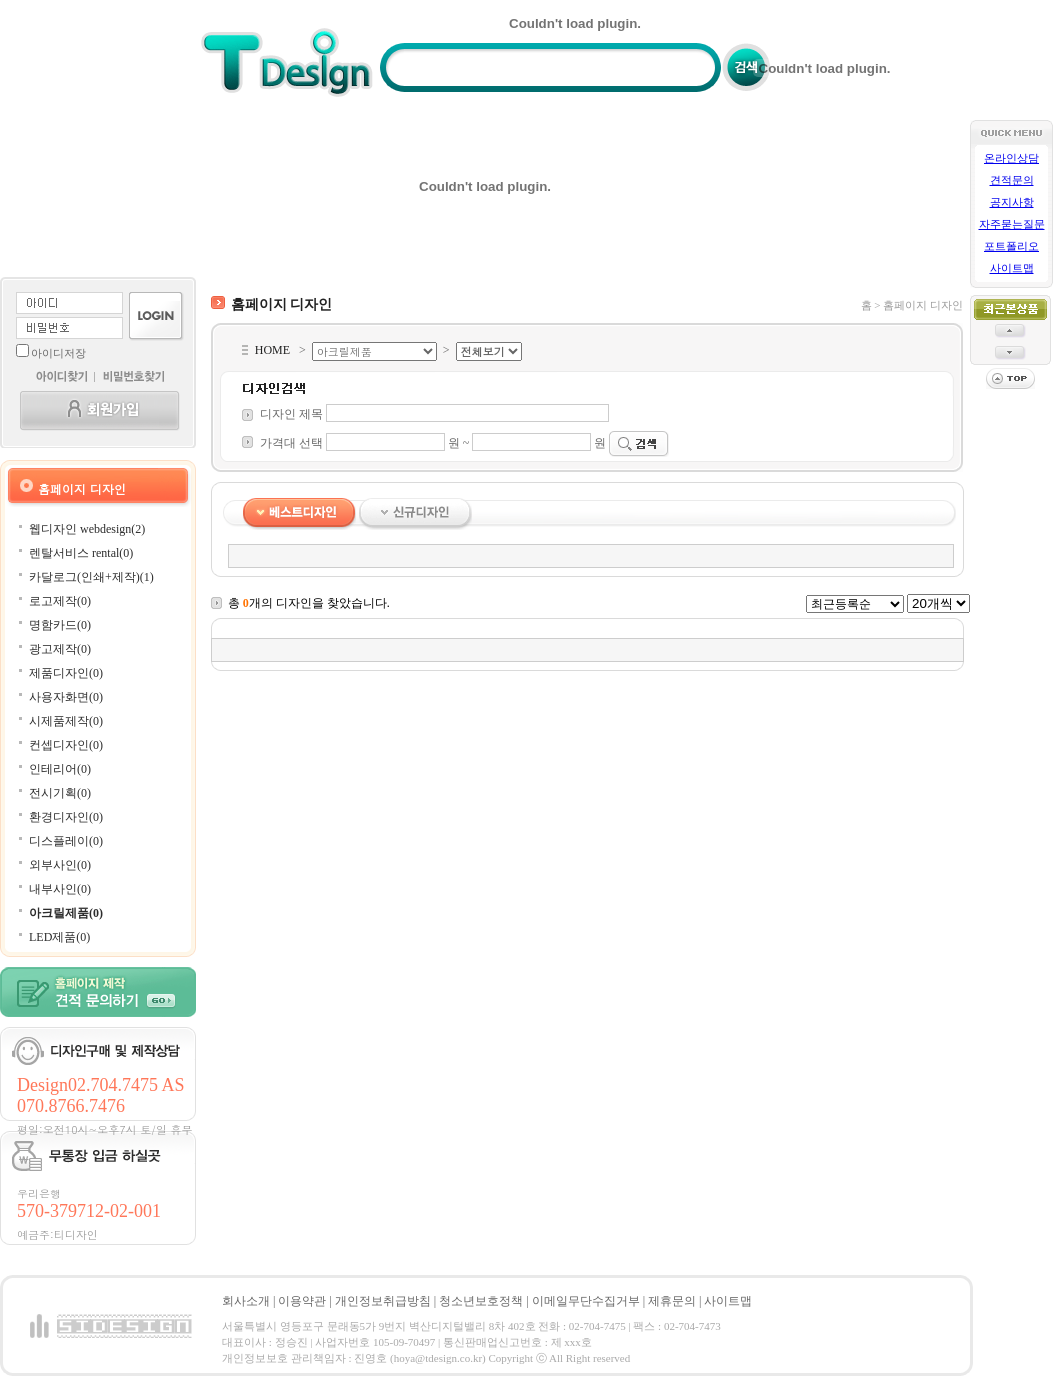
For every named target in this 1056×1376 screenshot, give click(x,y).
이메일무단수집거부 (586, 1301)
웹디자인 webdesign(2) (87, 529)
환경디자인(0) (66, 817)
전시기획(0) (60, 793)
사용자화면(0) (66, 697)
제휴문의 (672, 1301)
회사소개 (246, 1301)
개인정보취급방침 (383, 1301)
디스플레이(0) (66, 841)
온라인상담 (1011, 158)
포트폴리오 (1011, 246)
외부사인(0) (60, 865)
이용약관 (302, 1301)
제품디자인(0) (66, 673)
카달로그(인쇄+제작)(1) (91, 577)
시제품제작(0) (66, 721)
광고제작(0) (60, 649)
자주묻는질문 (1012, 224)
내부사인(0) (60, 889)
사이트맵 (1012, 268)
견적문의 (1012, 180)
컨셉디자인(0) (66, 745)
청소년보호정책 (481, 1301)
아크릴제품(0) (66, 913)
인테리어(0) (60, 769)
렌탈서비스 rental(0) (81, 553)
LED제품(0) (59, 937)
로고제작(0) (60, 601)
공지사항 (1012, 202)
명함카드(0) (60, 625)
